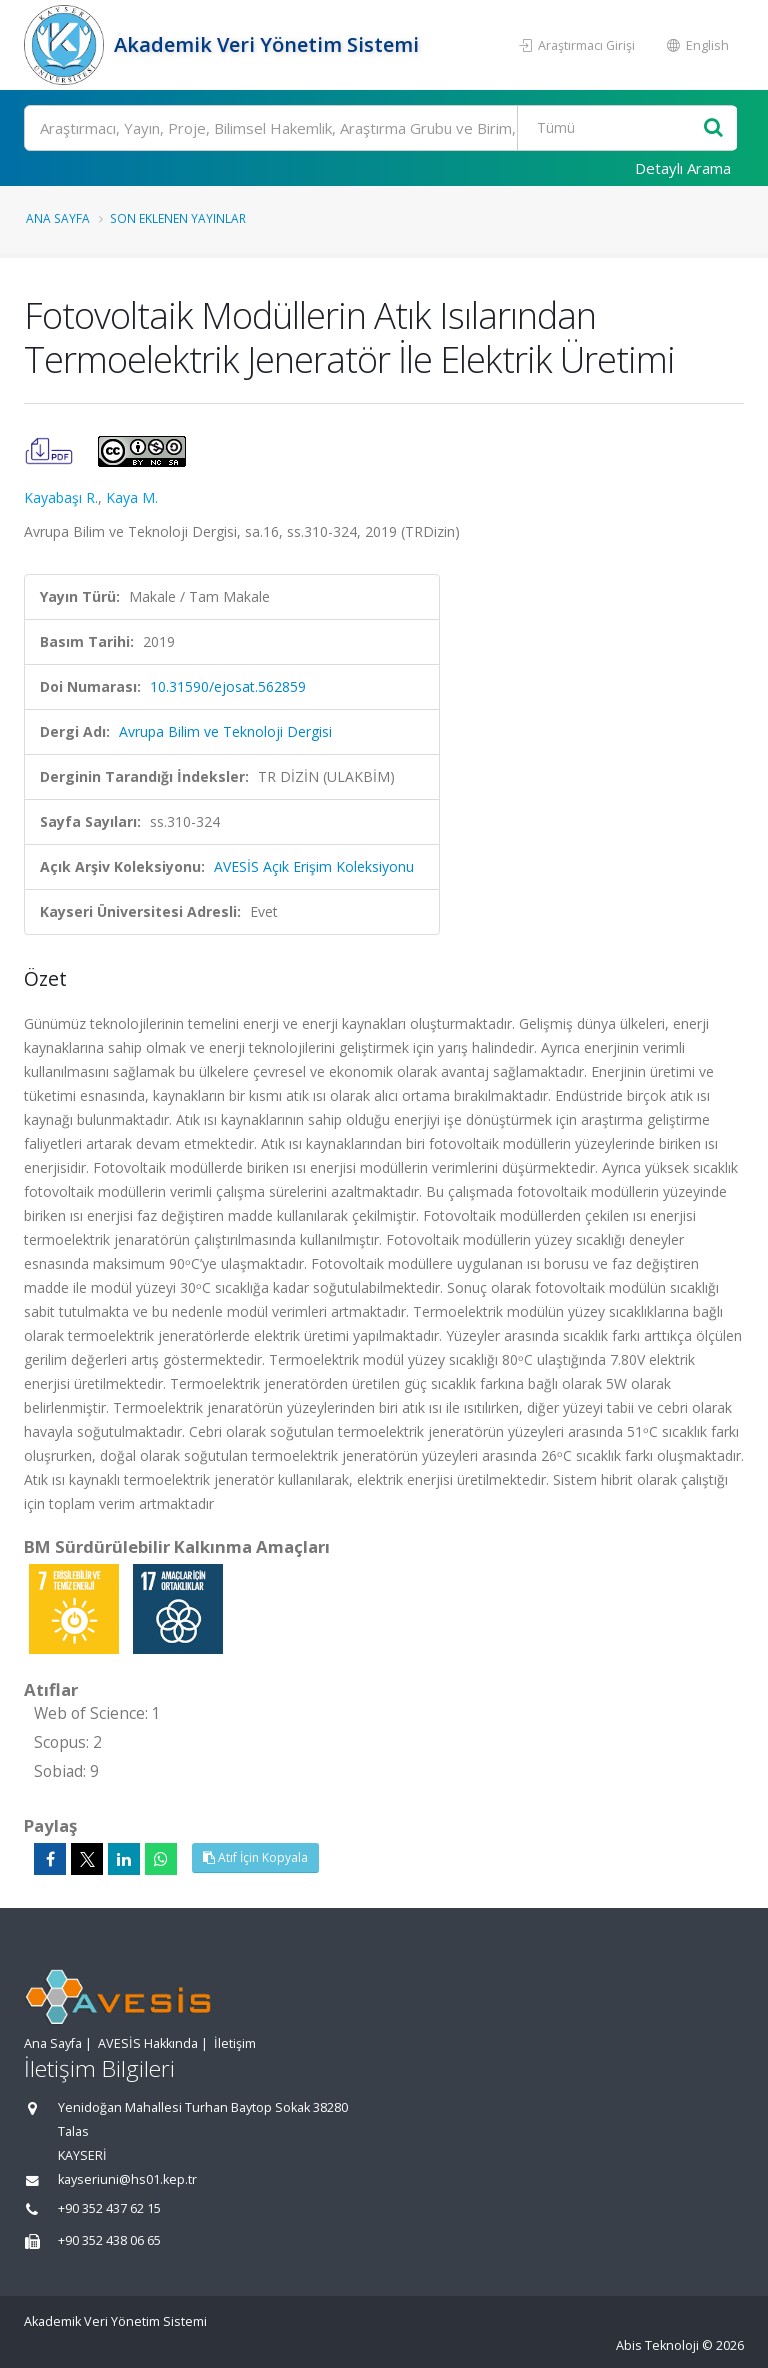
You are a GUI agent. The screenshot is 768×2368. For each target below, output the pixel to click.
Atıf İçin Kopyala (255, 1857)
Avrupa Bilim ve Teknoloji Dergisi (225, 731)
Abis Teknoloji (657, 2345)
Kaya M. (132, 497)
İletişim (235, 2043)
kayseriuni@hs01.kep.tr (127, 2179)
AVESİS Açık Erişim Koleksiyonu (314, 866)
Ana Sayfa (58, 218)
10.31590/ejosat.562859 (228, 686)
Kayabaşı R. (61, 497)
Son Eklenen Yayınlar (178, 218)
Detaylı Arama (683, 168)
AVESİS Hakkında (148, 2043)
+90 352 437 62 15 (109, 2208)
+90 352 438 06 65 (109, 2240)
